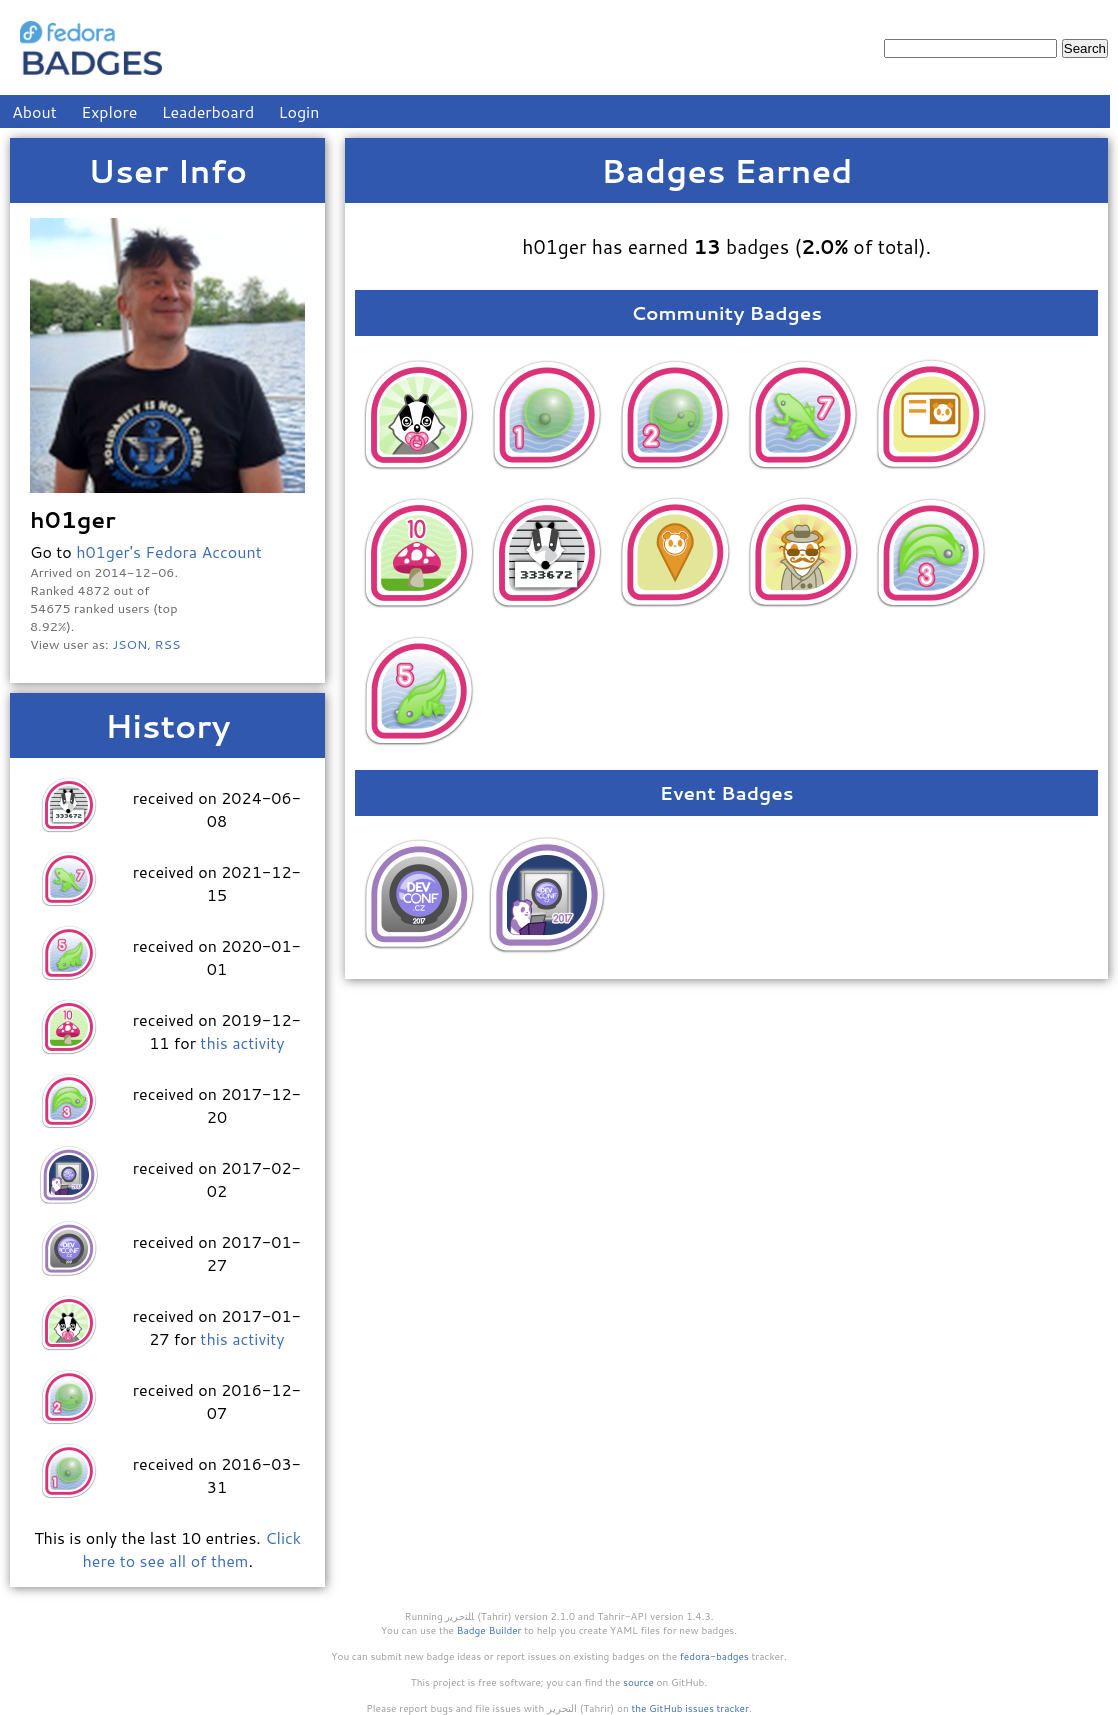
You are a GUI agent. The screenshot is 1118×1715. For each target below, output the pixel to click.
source (638, 1682)
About (34, 111)
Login (299, 111)
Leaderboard (208, 111)
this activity (242, 1042)
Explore (109, 111)
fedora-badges (714, 1656)
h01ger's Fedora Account (169, 551)
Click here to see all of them (192, 1549)
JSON (129, 644)
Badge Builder (489, 1630)
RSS (168, 644)
